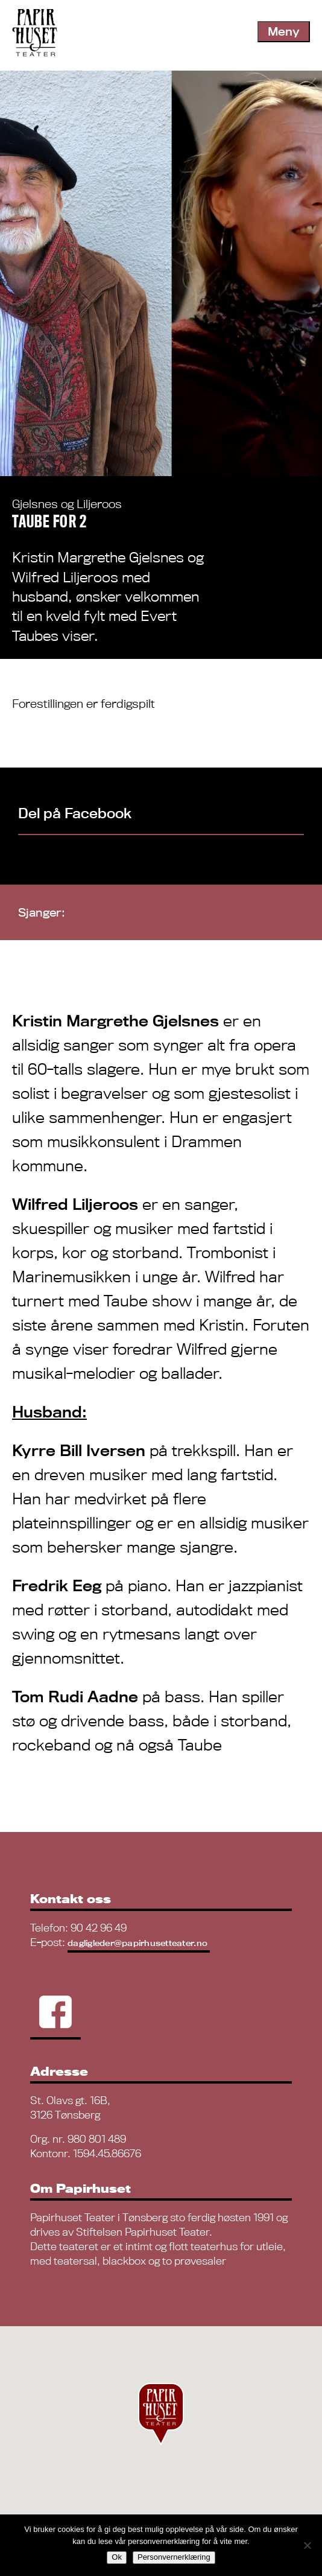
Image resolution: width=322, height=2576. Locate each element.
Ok (117, 2557)
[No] (307, 2545)
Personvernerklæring (173, 2557)
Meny (284, 31)
